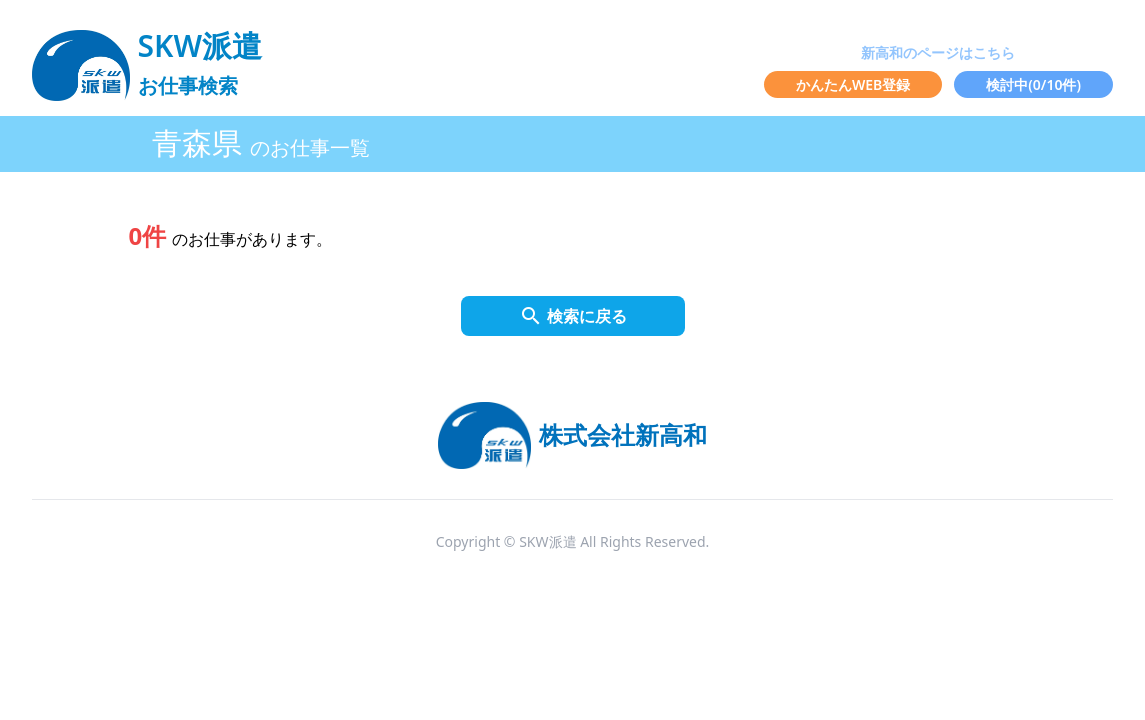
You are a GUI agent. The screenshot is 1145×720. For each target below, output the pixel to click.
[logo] (147, 56)
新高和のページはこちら (938, 52)
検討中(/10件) (1033, 84)
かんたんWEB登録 (853, 84)
